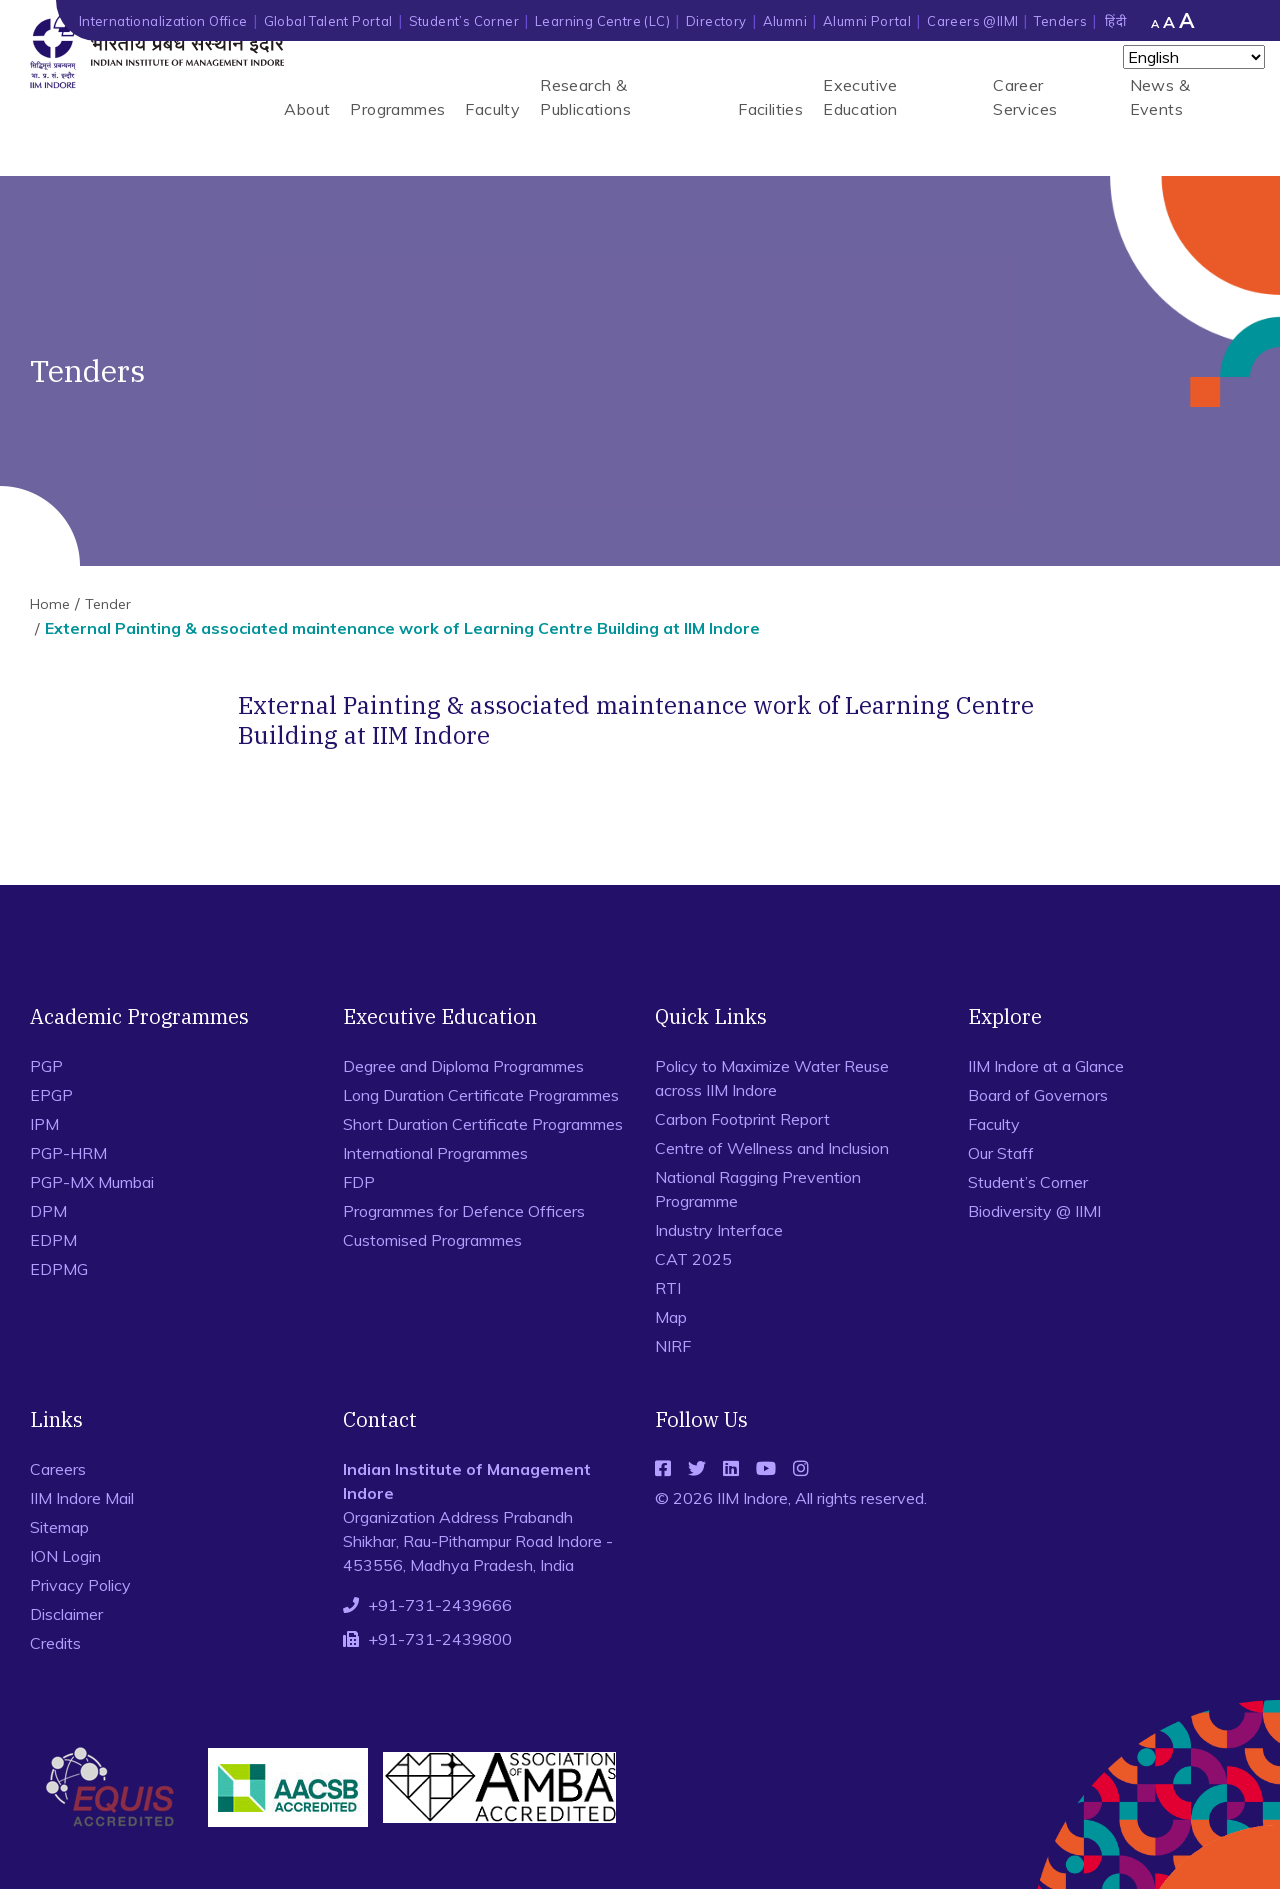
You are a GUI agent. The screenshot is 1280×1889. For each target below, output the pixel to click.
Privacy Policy (80, 1585)
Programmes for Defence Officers (464, 1211)
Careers (58, 1469)
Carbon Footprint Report (742, 1119)
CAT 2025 (693, 1259)
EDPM (53, 1240)
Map (671, 1317)
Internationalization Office (163, 21)
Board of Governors (1038, 1095)
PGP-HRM (68, 1153)
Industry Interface (719, 1230)
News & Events (1160, 97)
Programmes (397, 109)
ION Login (65, 1556)
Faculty (492, 109)
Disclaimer (66, 1614)
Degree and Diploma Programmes (463, 1066)
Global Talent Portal (328, 21)
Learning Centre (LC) (602, 21)
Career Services (1025, 97)
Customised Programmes (432, 1240)
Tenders (1060, 21)
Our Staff (1001, 1153)
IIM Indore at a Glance (1046, 1066)
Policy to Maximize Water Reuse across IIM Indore (772, 1078)
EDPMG (59, 1269)
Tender (108, 604)
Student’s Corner (464, 21)
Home (50, 604)
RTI (668, 1288)
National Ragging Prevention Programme (758, 1189)
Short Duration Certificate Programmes (483, 1124)
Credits (55, 1643)
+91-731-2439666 (440, 1605)
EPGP (51, 1095)
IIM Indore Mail (82, 1498)
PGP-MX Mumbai (92, 1182)
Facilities (770, 109)
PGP (46, 1066)
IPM (44, 1124)
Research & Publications (585, 97)
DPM (48, 1211)
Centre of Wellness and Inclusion (772, 1148)
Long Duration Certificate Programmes (481, 1095)
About (307, 109)
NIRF (673, 1346)
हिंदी (1115, 21)
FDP (359, 1182)
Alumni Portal (867, 21)
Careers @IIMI (972, 21)
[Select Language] (1194, 57)
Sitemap (59, 1527)
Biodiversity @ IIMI (1034, 1211)
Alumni (785, 21)
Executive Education (860, 97)
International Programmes (435, 1153)
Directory (716, 21)
